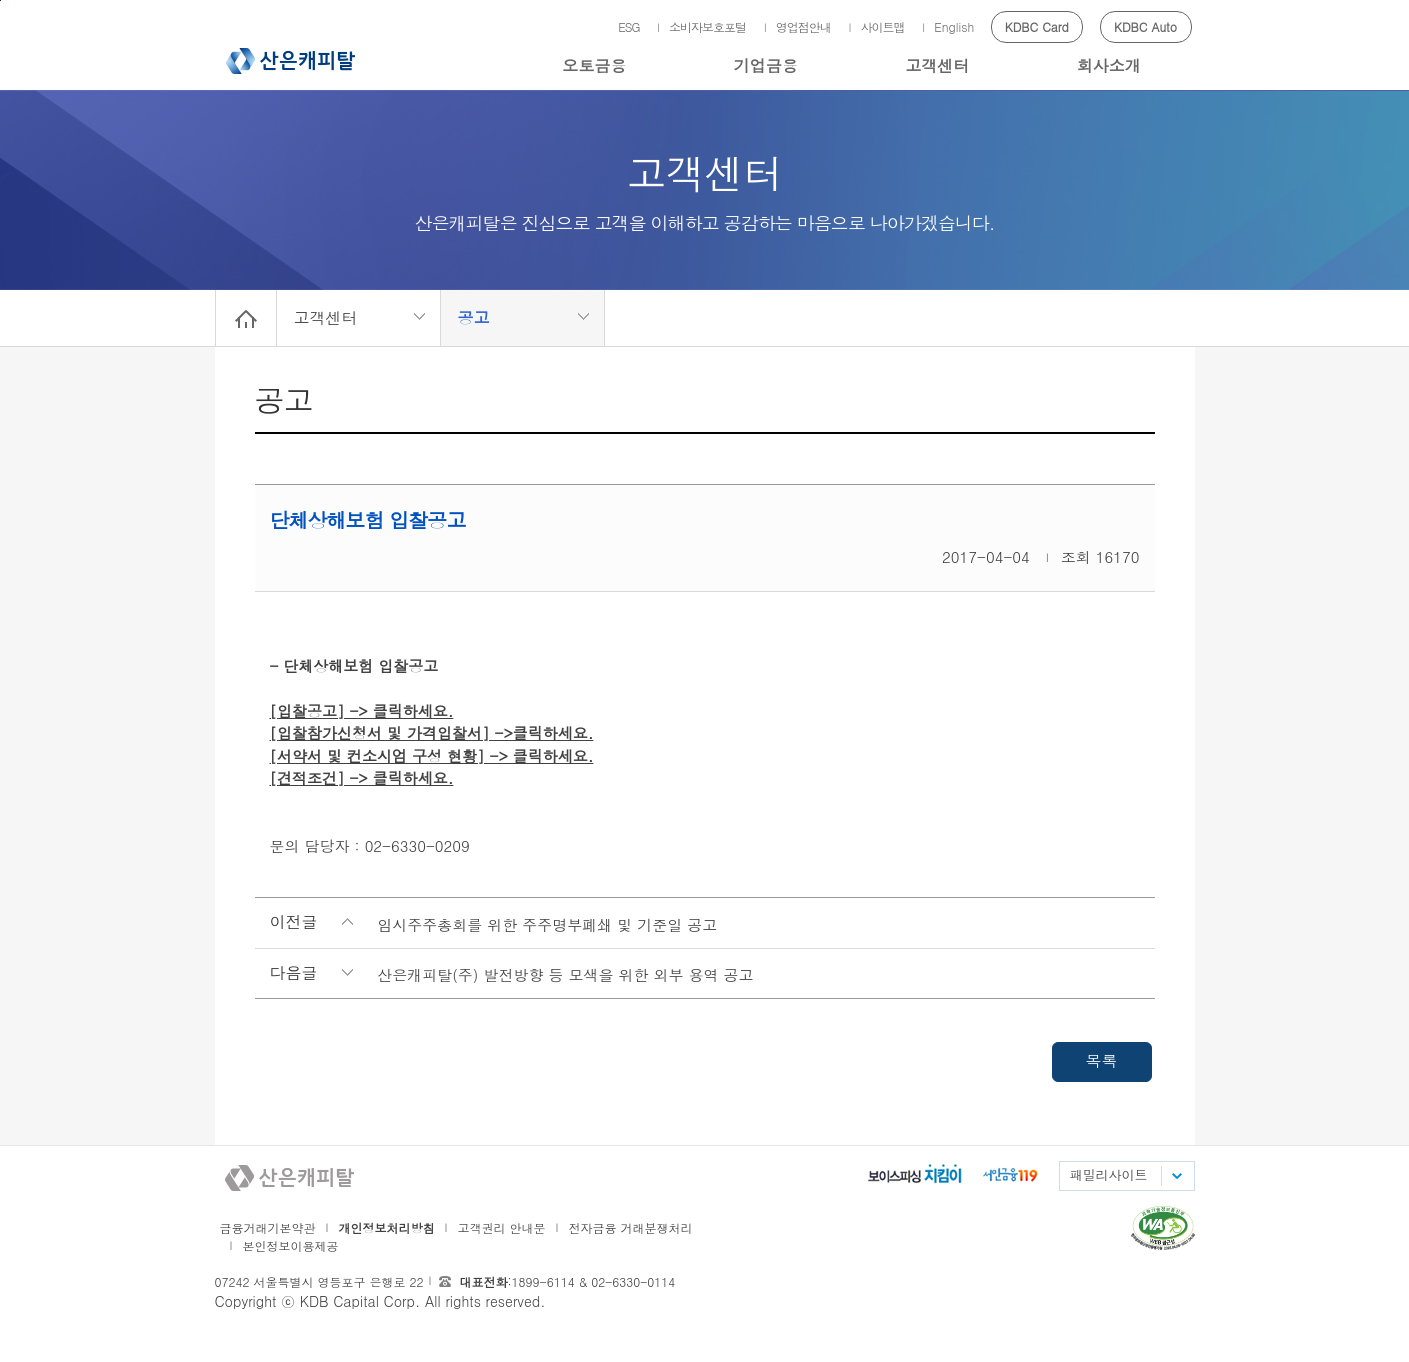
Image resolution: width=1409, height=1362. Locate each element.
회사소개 (1109, 65)
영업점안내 (803, 26)
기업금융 (766, 65)
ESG (628, 26)
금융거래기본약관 (268, 1227)
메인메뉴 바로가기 (0, 0)
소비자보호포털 (707, 26)
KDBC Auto (1145, 26)
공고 (474, 317)
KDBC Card (1037, 26)
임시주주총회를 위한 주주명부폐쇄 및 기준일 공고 (547, 924)
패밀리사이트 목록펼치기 (1176, 1176)
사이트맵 (882, 26)
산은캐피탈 (290, 61)
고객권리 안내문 (502, 1227)
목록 (1102, 1060)
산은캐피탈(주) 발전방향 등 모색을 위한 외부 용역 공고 (565, 974)
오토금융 (594, 65)
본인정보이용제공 (291, 1245)
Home (246, 318)
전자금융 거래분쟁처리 (631, 1227)
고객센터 (937, 65)
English (954, 26)
